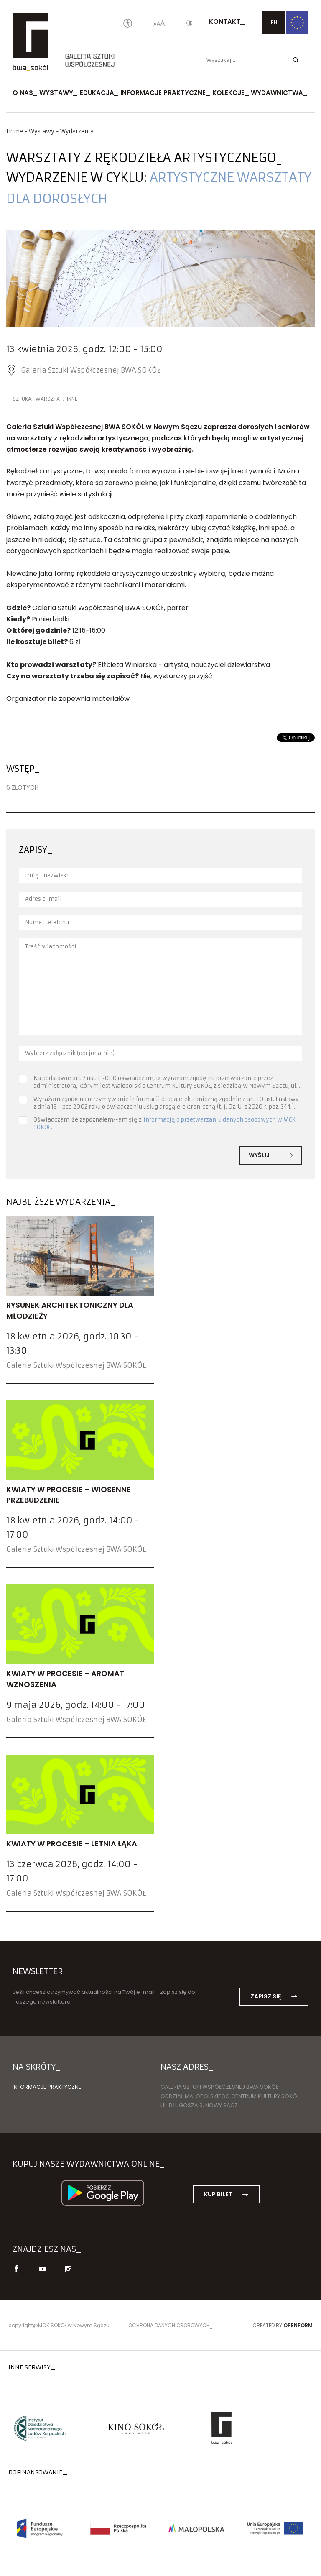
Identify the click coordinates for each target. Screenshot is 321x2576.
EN (274, 22)
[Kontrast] (189, 23)
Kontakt (224, 21)
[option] (160, 278)
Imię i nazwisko (47, 875)
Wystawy (56, 92)
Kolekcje (228, 92)
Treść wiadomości (50, 946)
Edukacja (97, 92)
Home (14, 131)
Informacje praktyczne (163, 92)
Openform (298, 2325)
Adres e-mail (43, 898)
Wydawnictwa (277, 92)
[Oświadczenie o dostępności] (127, 24)
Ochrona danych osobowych (169, 2325)
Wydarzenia (77, 131)
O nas (23, 92)
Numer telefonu (47, 922)
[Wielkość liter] (159, 24)
